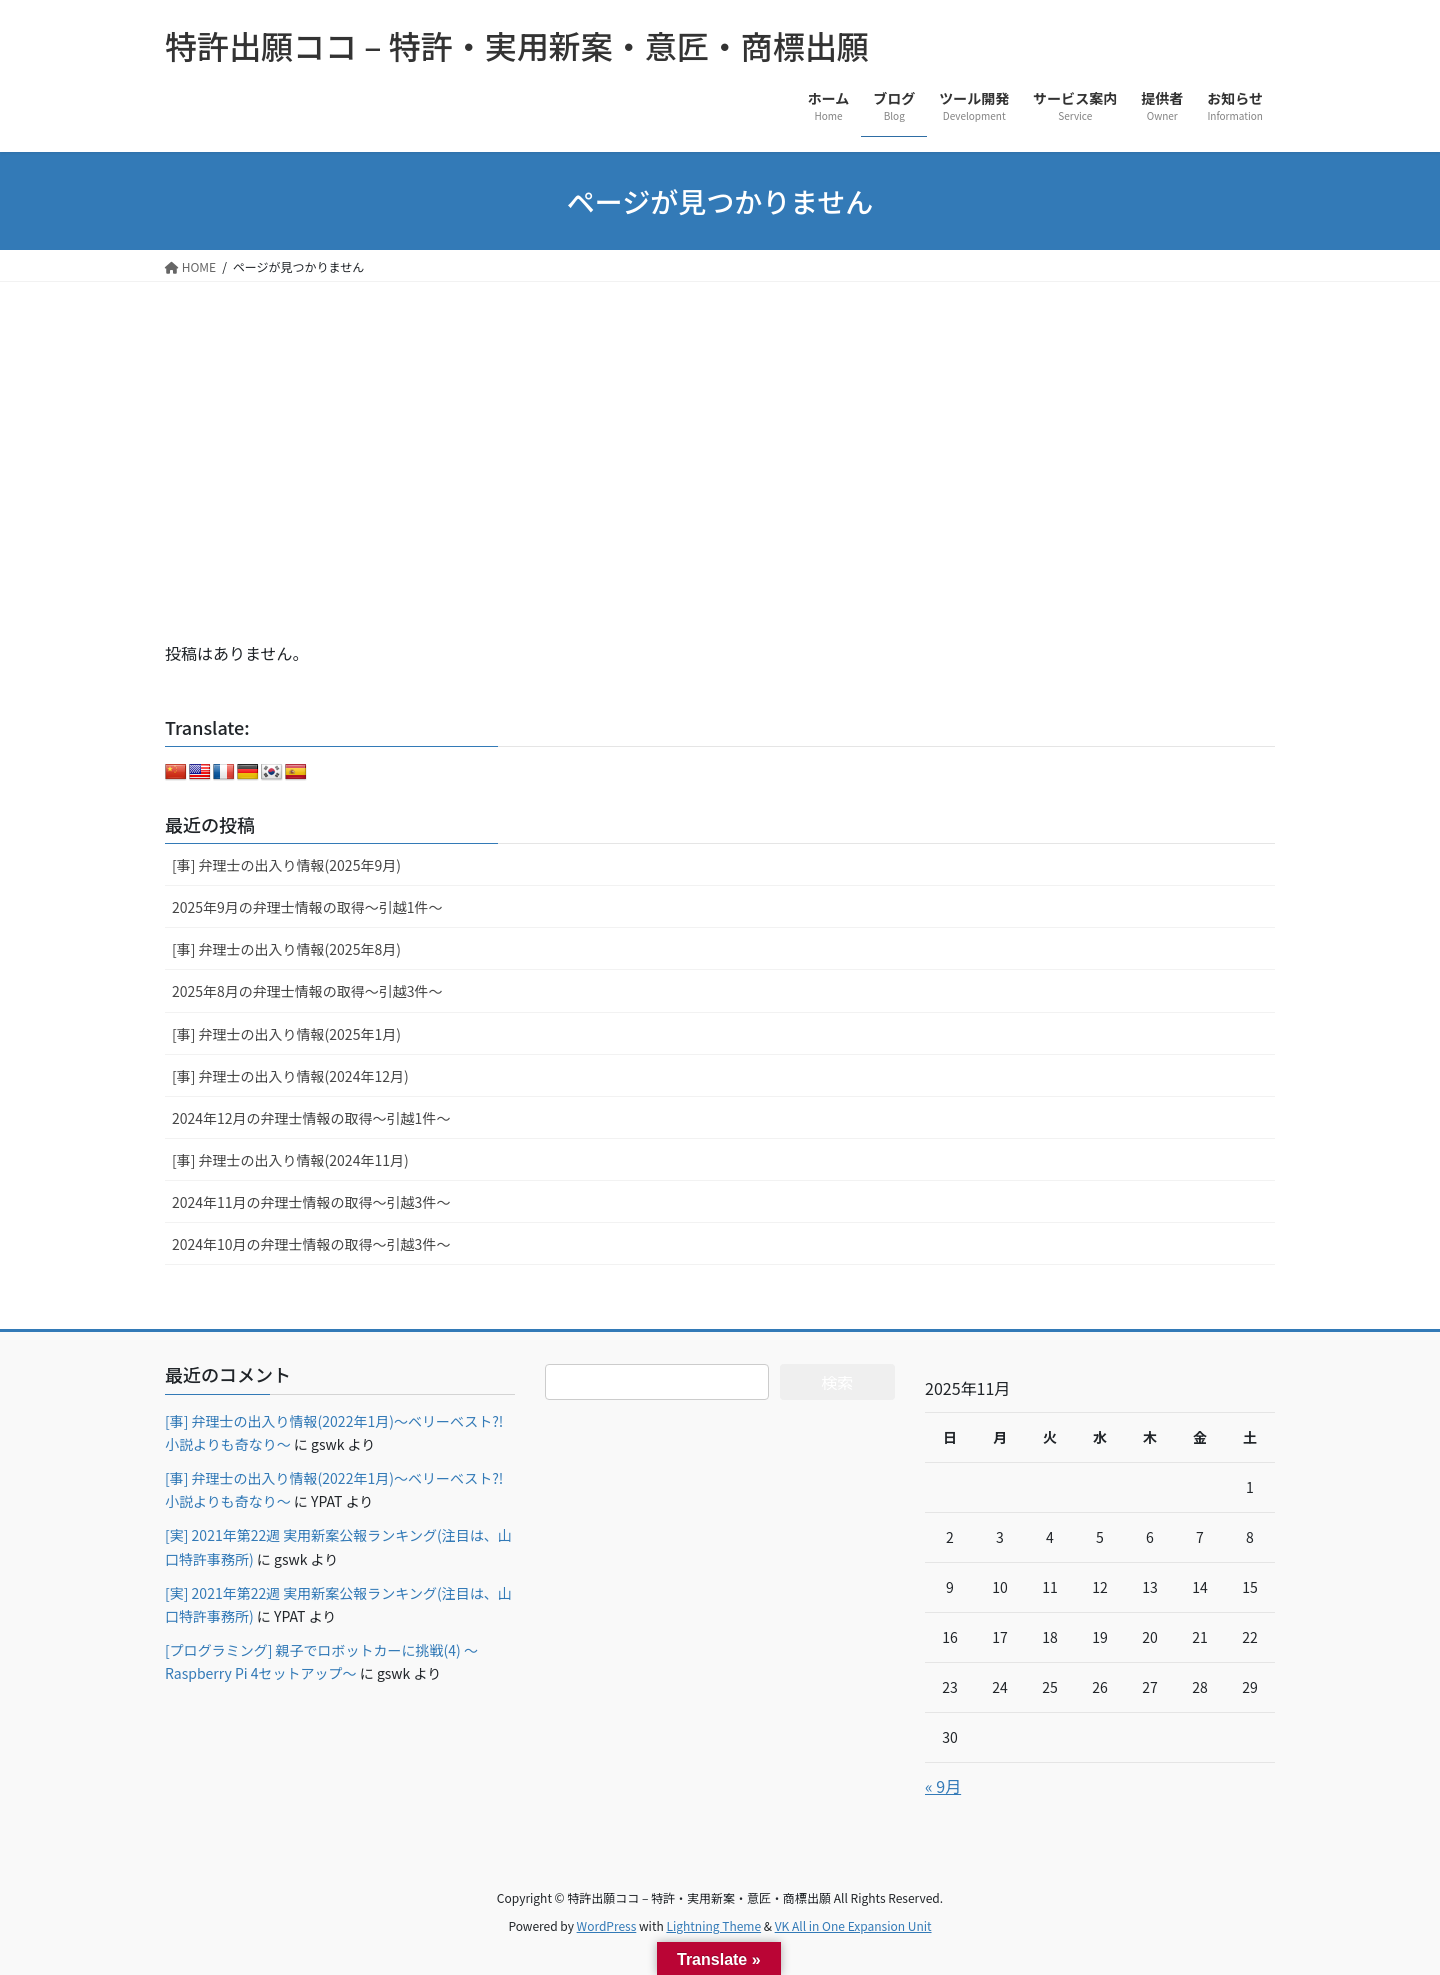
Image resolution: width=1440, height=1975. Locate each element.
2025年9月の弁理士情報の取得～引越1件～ (307, 907)
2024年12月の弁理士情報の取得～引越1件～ (311, 1118)
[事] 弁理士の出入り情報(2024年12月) (290, 1076)
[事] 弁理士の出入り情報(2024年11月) (290, 1160)
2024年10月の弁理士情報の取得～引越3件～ (311, 1244)
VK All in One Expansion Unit (853, 1925)
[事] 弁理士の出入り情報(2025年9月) (286, 865)
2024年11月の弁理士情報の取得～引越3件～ (311, 1202)
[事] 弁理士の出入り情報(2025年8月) (286, 949)
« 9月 (943, 1786)
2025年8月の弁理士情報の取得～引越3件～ (307, 991)
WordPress (607, 1925)
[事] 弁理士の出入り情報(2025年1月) (286, 1034)
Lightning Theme (713, 1925)
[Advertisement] (720, 432)
